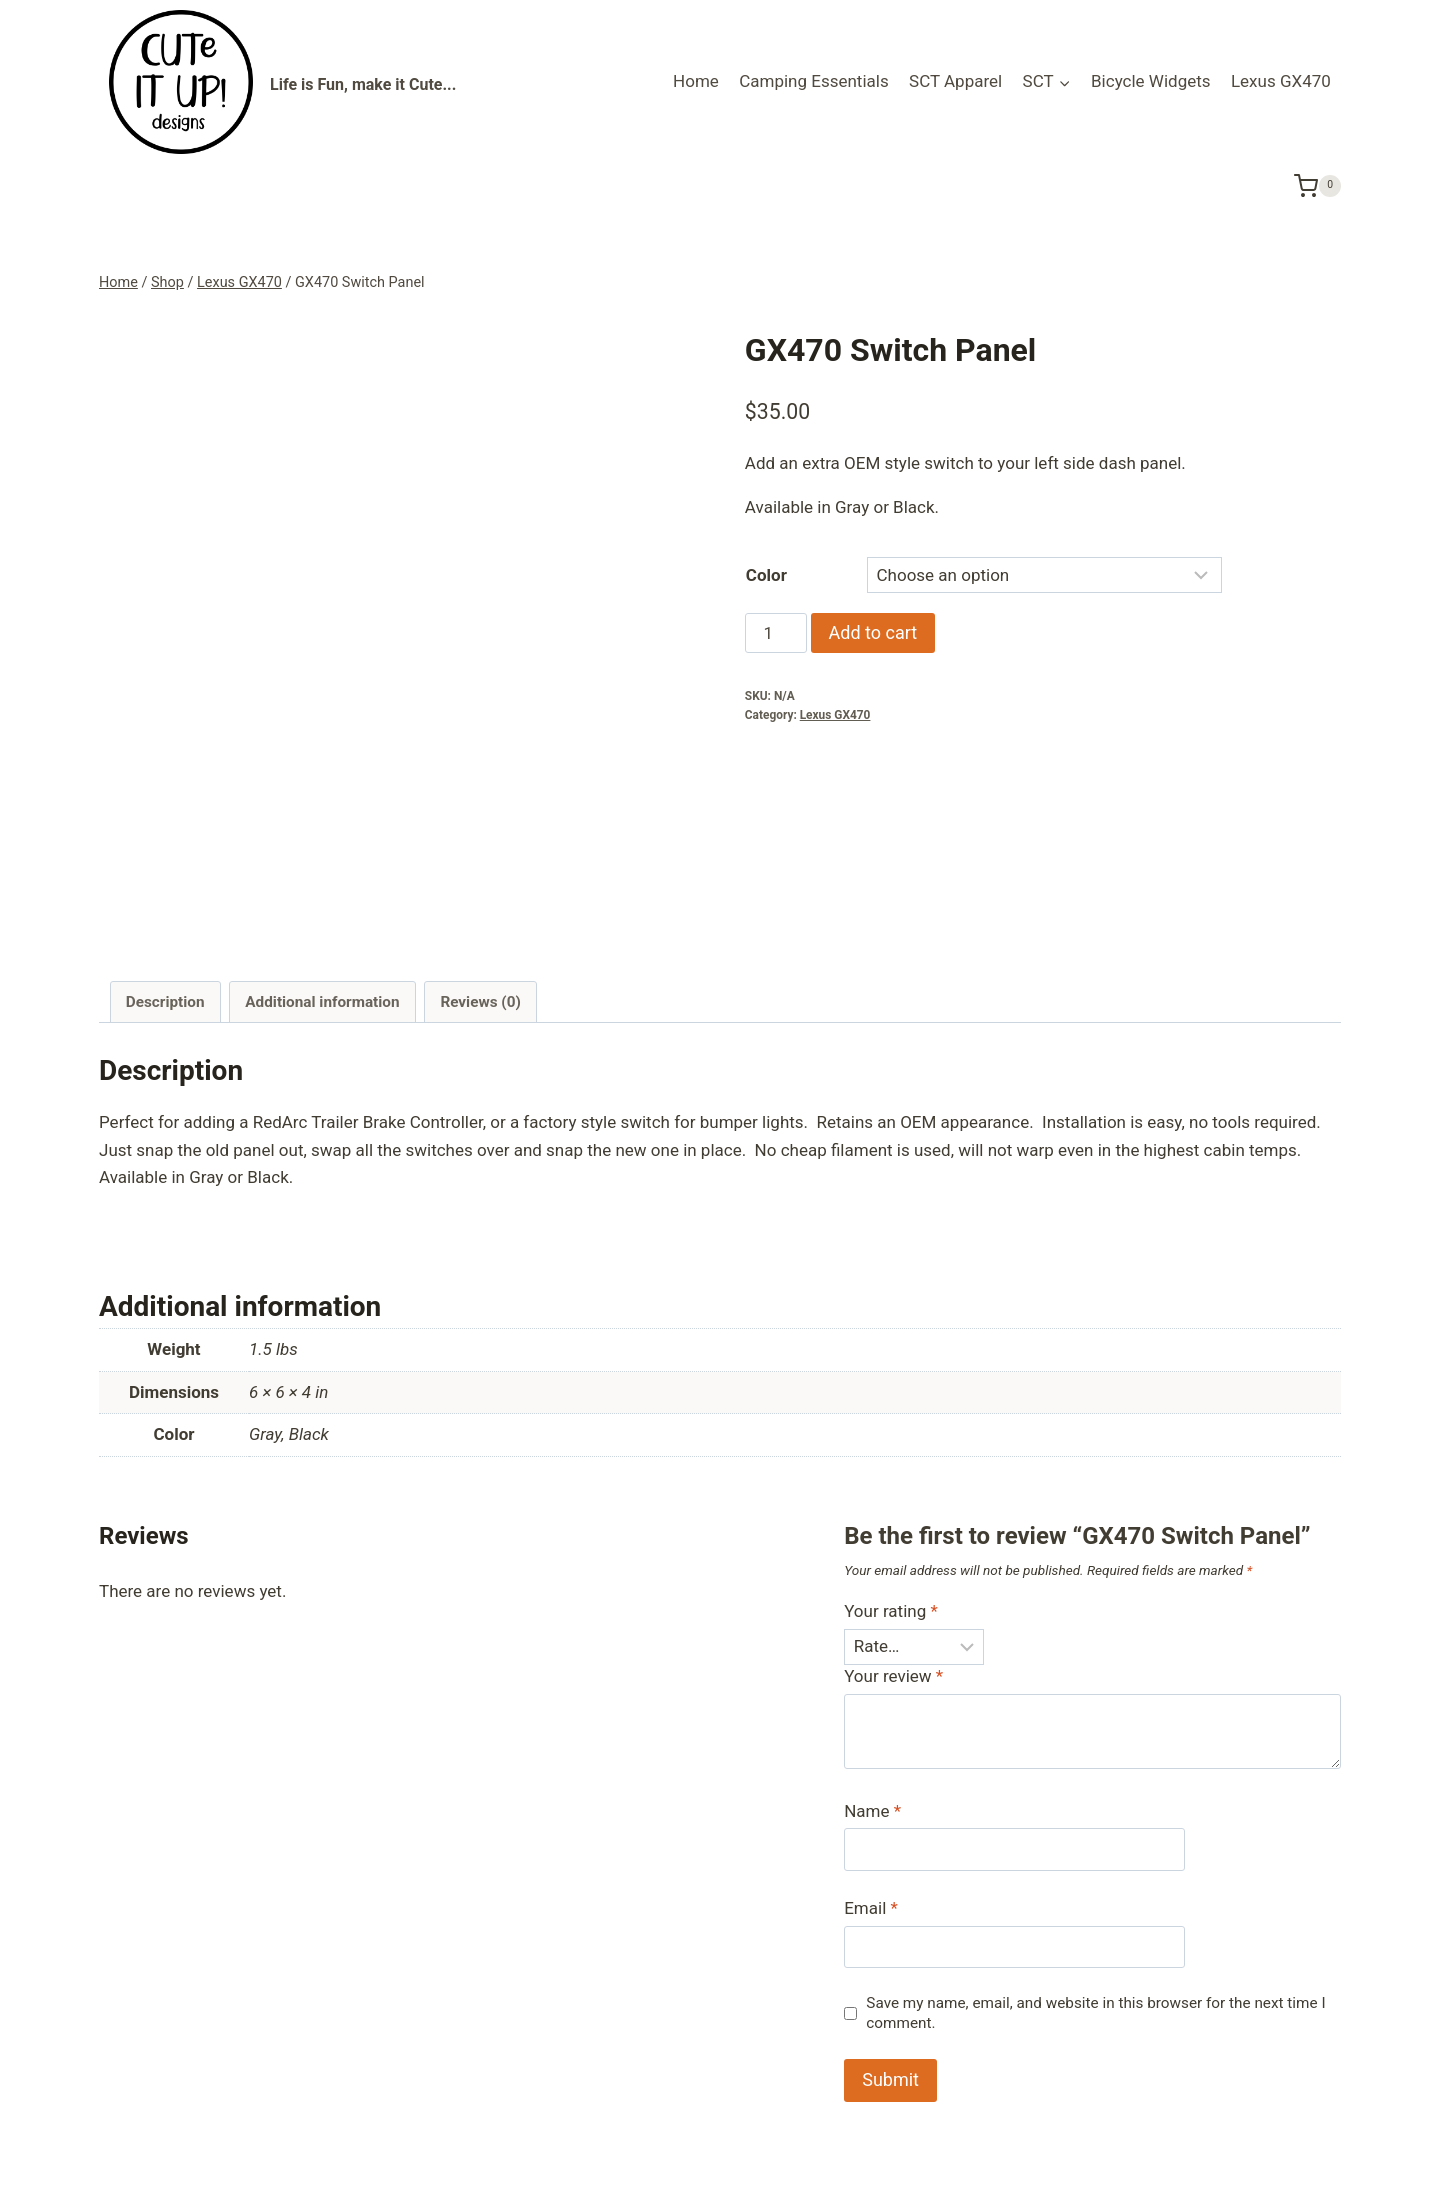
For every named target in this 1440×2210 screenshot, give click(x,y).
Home (696, 81)
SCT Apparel (955, 81)
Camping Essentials (814, 81)
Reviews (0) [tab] (480, 848)
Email (871, 1754)
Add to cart (873, 632)
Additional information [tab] (322, 848)
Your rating (891, 1458)
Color (766, 575)
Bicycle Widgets (1151, 81)
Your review (893, 1523)
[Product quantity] (776, 633)
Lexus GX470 (1281, 81)
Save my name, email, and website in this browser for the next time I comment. (1095, 1859)
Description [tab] (165, 848)
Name (872, 1657)
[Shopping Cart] (1317, 185)
